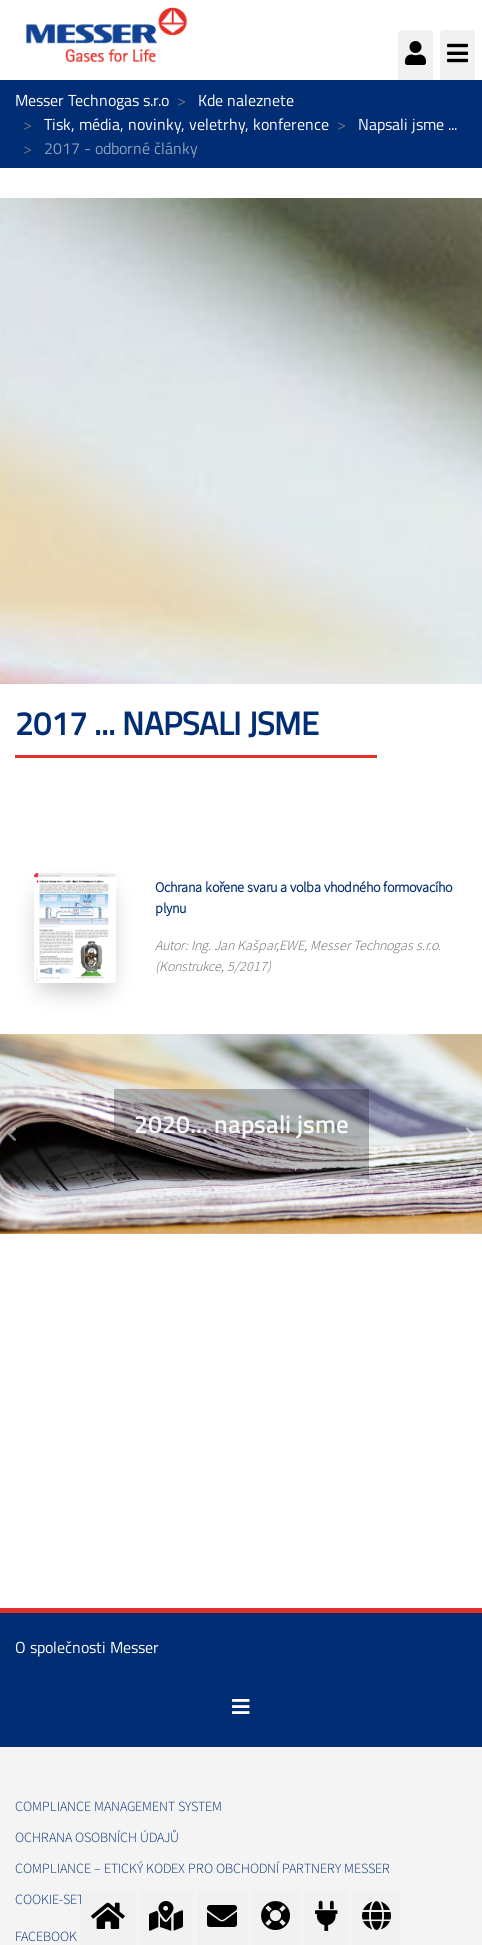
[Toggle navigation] (241, 1707)
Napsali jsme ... (407, 124)
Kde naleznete (246, 100)
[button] (12, 1134)
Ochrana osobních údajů (97, 1838)
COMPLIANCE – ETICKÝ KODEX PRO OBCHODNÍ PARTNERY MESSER (202, 1869)
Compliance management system (118, 1807)
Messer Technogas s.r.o (92, 100)
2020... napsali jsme (241, 1124)
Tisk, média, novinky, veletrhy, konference (186, 124)
